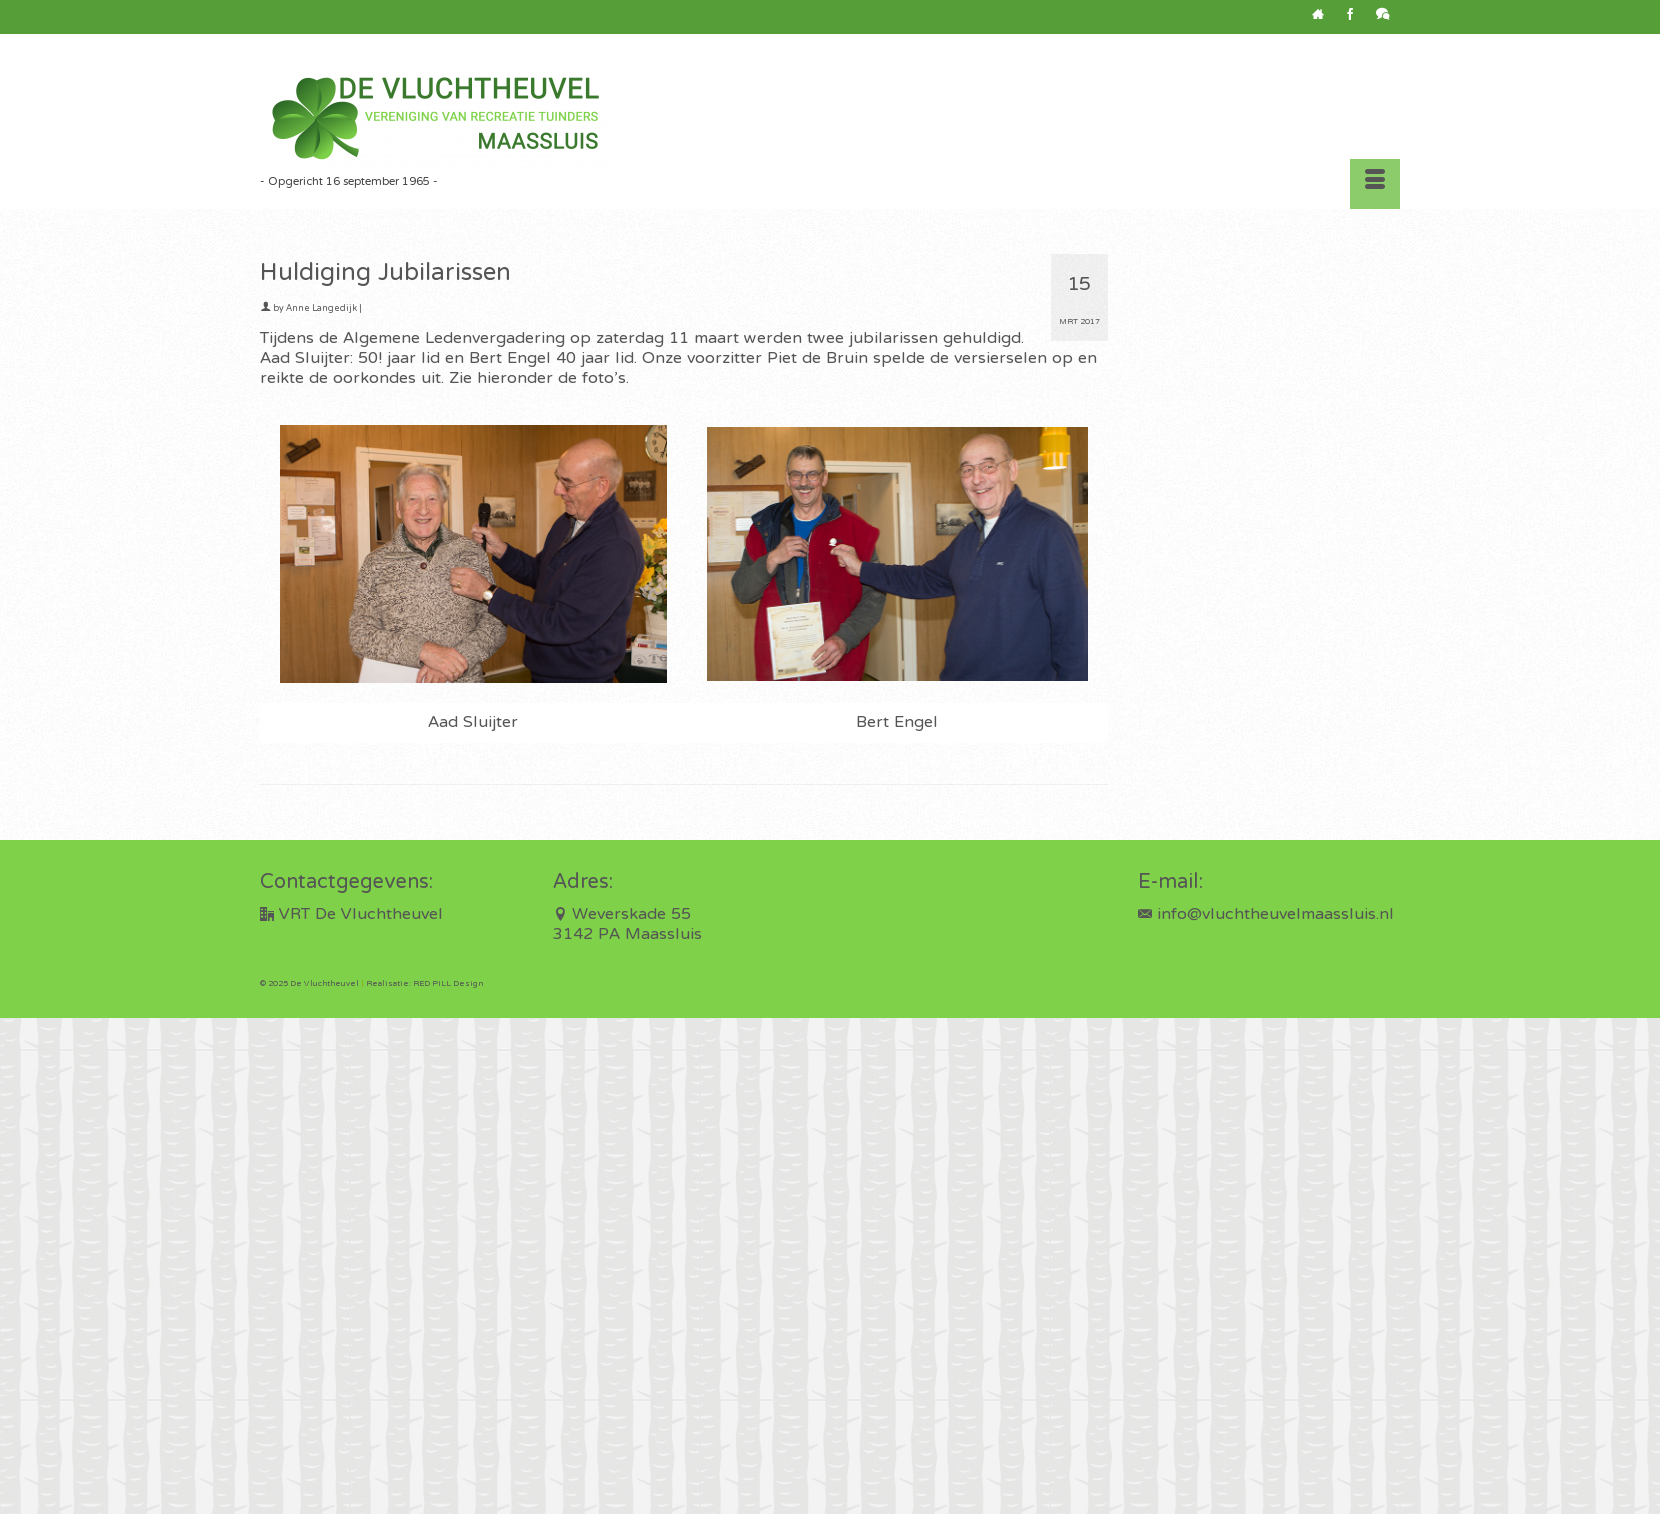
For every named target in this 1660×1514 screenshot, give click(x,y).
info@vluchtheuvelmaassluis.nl (1266, 915)
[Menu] (1375, 184)
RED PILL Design (448, 984)
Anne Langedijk (321, 308)
